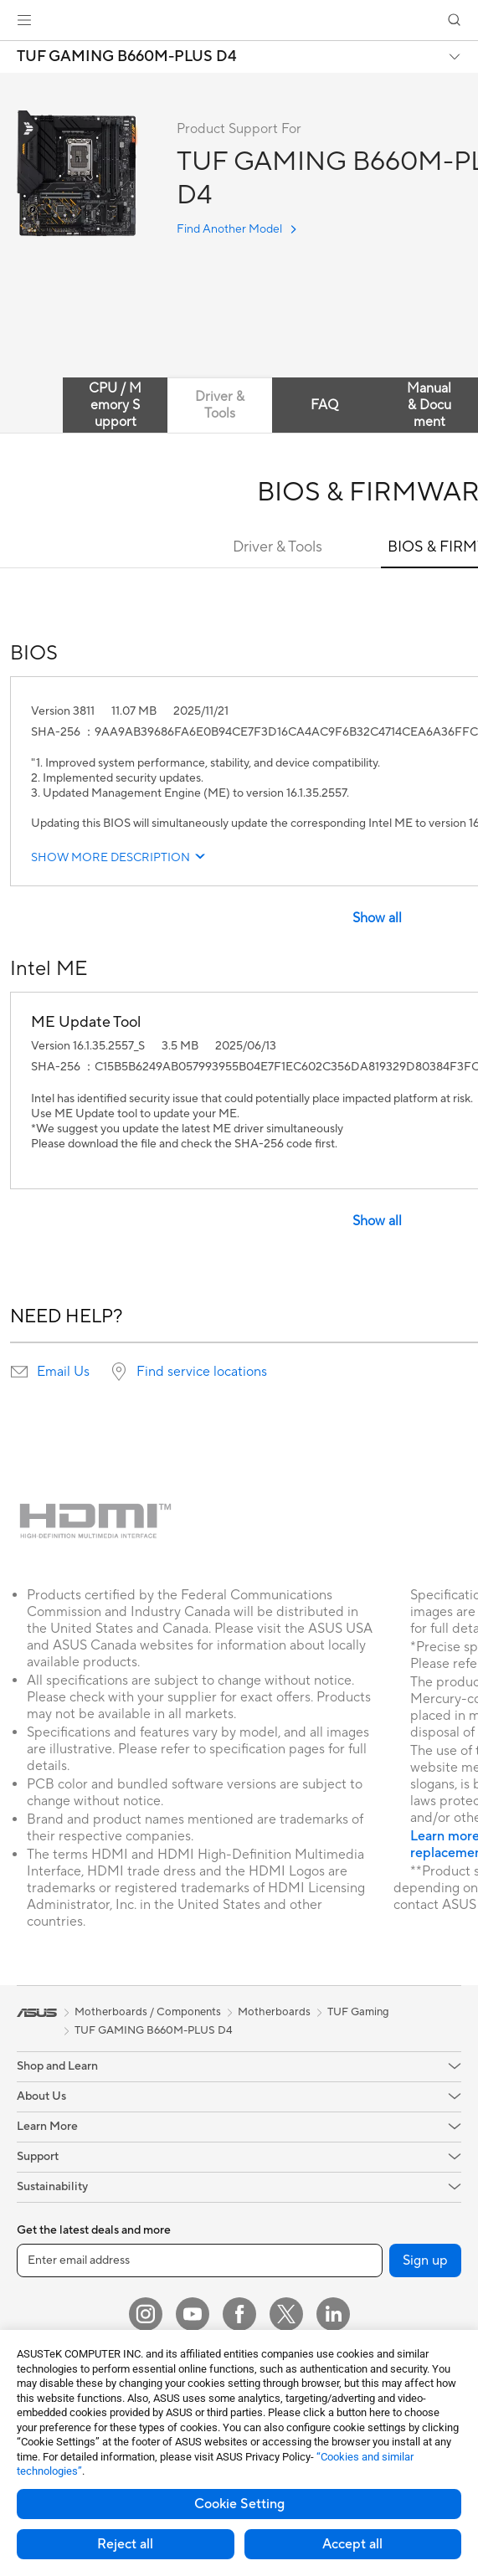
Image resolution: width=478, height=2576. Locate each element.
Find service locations (201, 1371)
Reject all (125, 2544)
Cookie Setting (239, 2504)
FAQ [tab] (324, 405)
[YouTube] (192, 2314)
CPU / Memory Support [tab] (115, 405)
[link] (239, 20)
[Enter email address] (200, 2260)
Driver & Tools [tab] (219, 405)
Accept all (352, 2544)
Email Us (63, 1371)
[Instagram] (145, 2314)
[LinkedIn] (333, 2314)
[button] (24, 20)
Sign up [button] (425, 2260)
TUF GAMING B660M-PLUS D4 (127, 57)
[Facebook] (239, 2314)
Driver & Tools (277, 547)
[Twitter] (286, 2314)
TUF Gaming (358, 2012)
